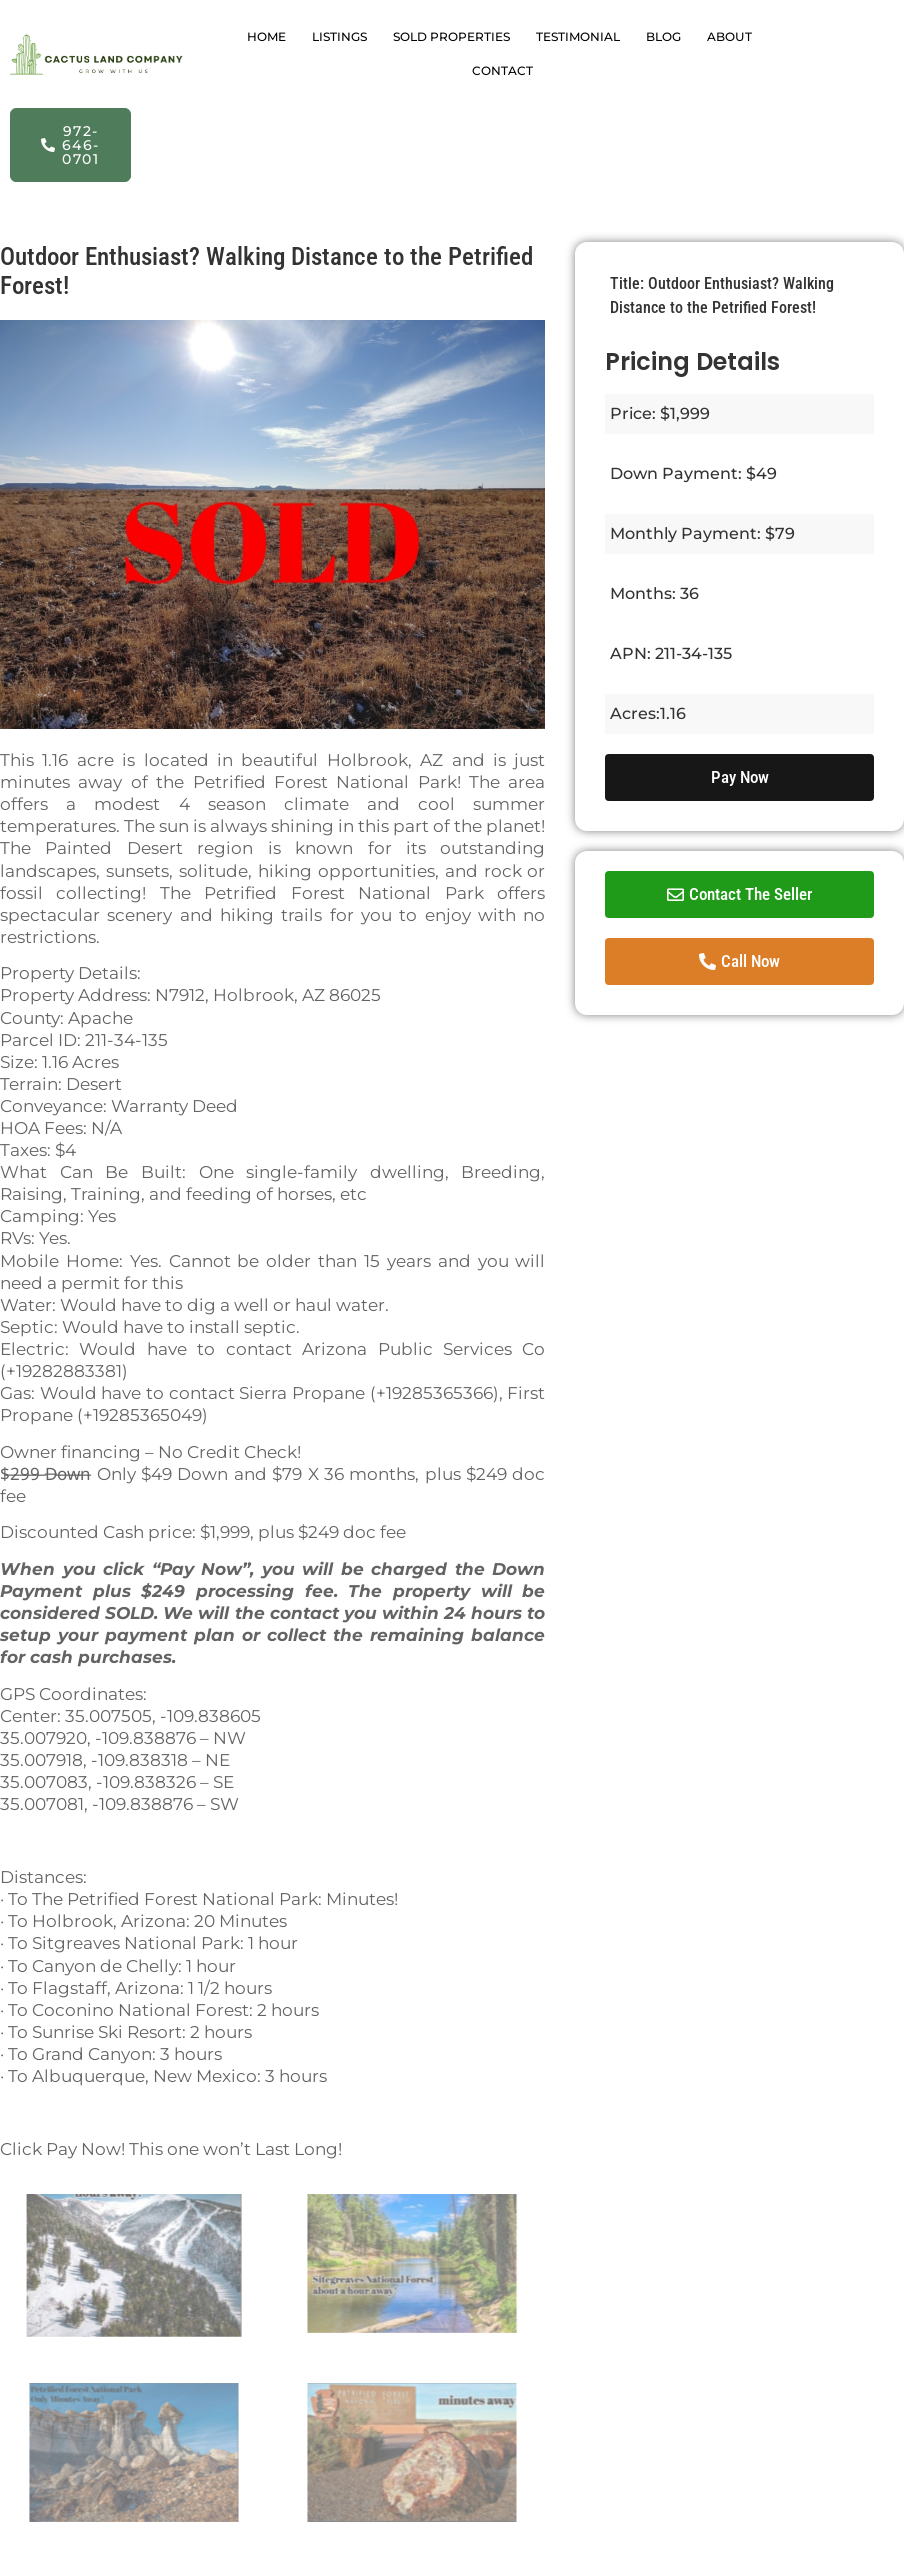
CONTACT (502, 70)
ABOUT (729, 36)
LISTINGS (339, 36)
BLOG (663, 36)
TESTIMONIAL (578, 36)
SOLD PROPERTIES (451, 36)
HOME (266, 36)
